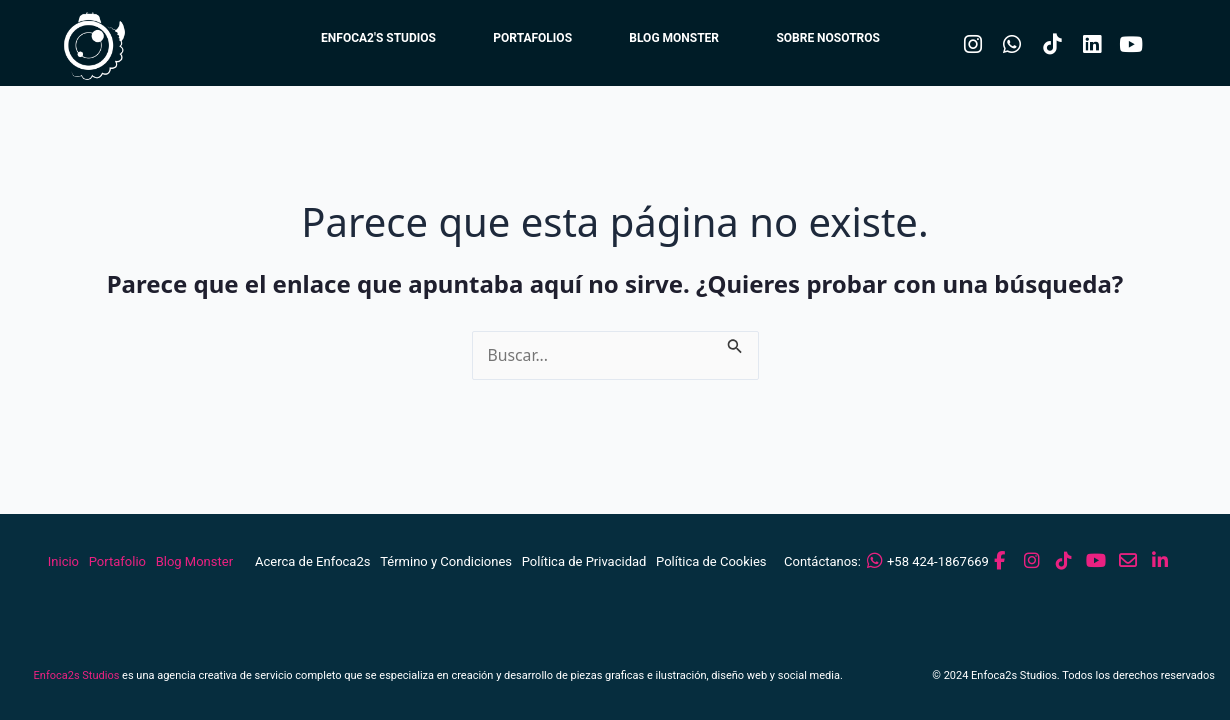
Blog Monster (194, 561)
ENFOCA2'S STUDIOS (365, 40)
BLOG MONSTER (669, 40)
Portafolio (117, 561)
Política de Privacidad (584, 561)
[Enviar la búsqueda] (737, 343)
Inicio (63, 561)
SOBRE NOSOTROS (827, 40)
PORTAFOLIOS (523, 40)
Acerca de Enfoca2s (312, 561)
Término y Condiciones (446, 561)
